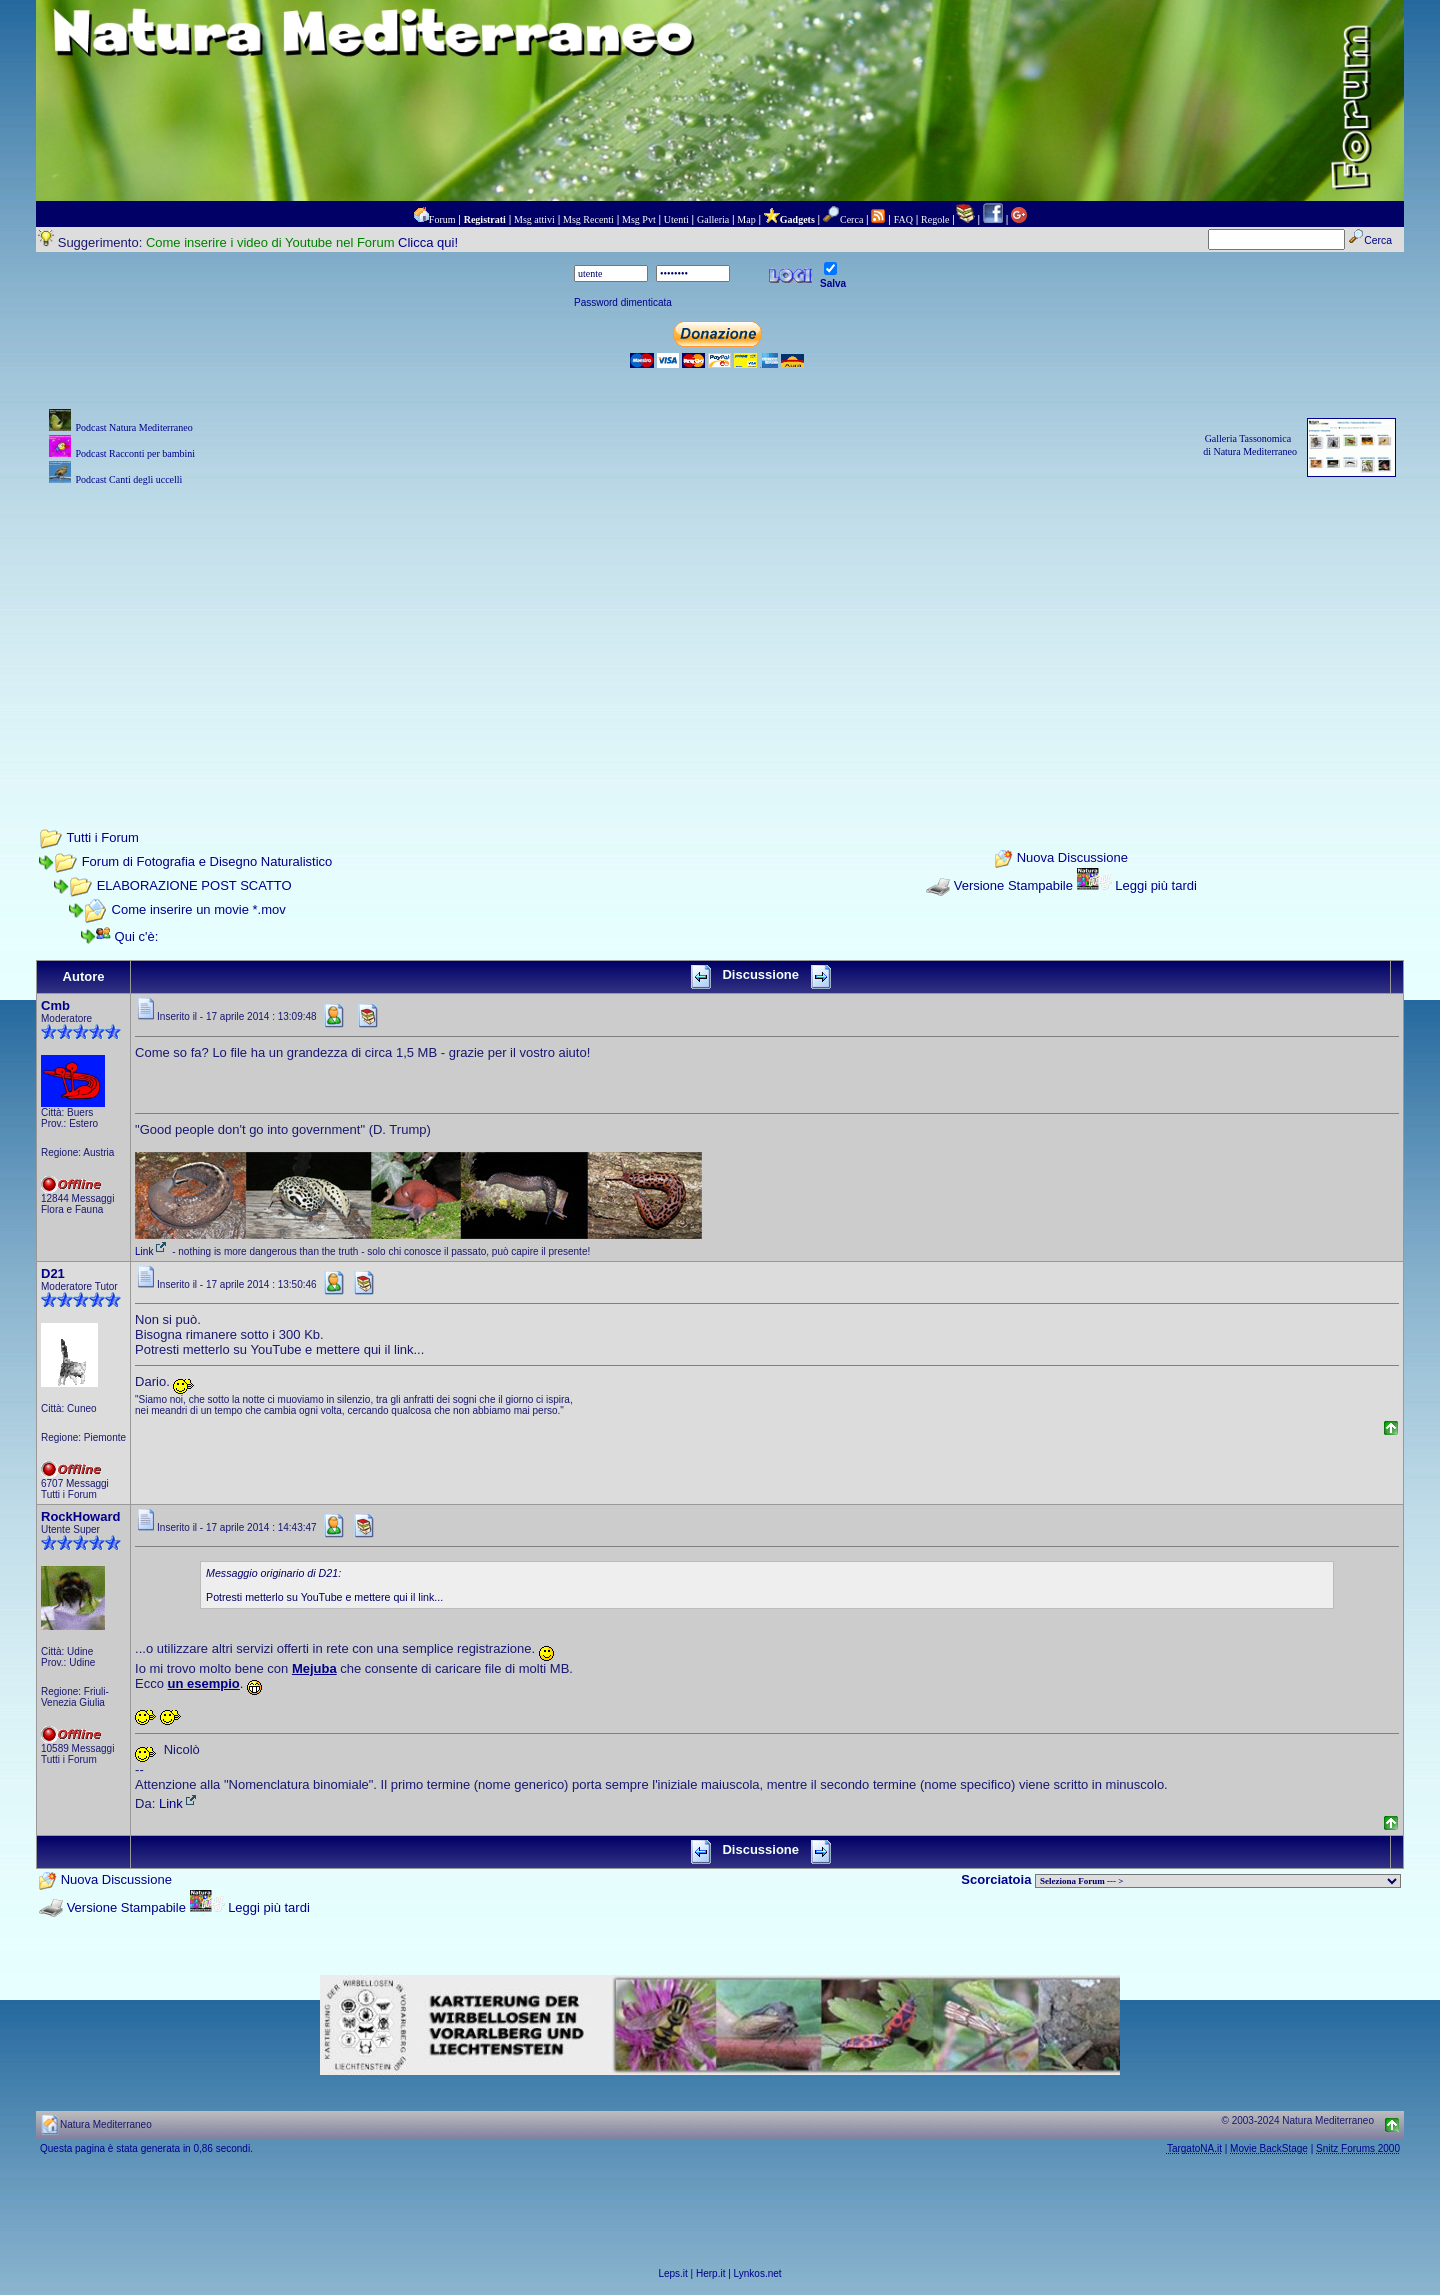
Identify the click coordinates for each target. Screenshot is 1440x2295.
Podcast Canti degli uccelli (128, 479)
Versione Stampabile (1013, 885)
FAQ (903, 219)
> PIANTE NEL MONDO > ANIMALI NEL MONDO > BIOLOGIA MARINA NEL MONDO (1218, 1881)
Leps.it (672, 2273)
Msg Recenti (588, 219)
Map (746, 219)
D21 (53, 1273)
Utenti (676, 219)
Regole (935, 219)
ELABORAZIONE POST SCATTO (194, 885)
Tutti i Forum (102, 837)
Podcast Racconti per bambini (135, 453)
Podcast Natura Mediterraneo (133, 427)
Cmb (55, 1005)
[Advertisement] (720, 630)
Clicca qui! (428, 242)
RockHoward (80, 1516)
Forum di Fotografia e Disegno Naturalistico (207, 861)
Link (152, 1251)
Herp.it (710, 2273)
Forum (442, 219)
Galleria (713, 219)
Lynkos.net (758, 2273)
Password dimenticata (623, 302)
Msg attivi (534, 219)
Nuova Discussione (1072, 858)
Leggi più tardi (1156, 885)
